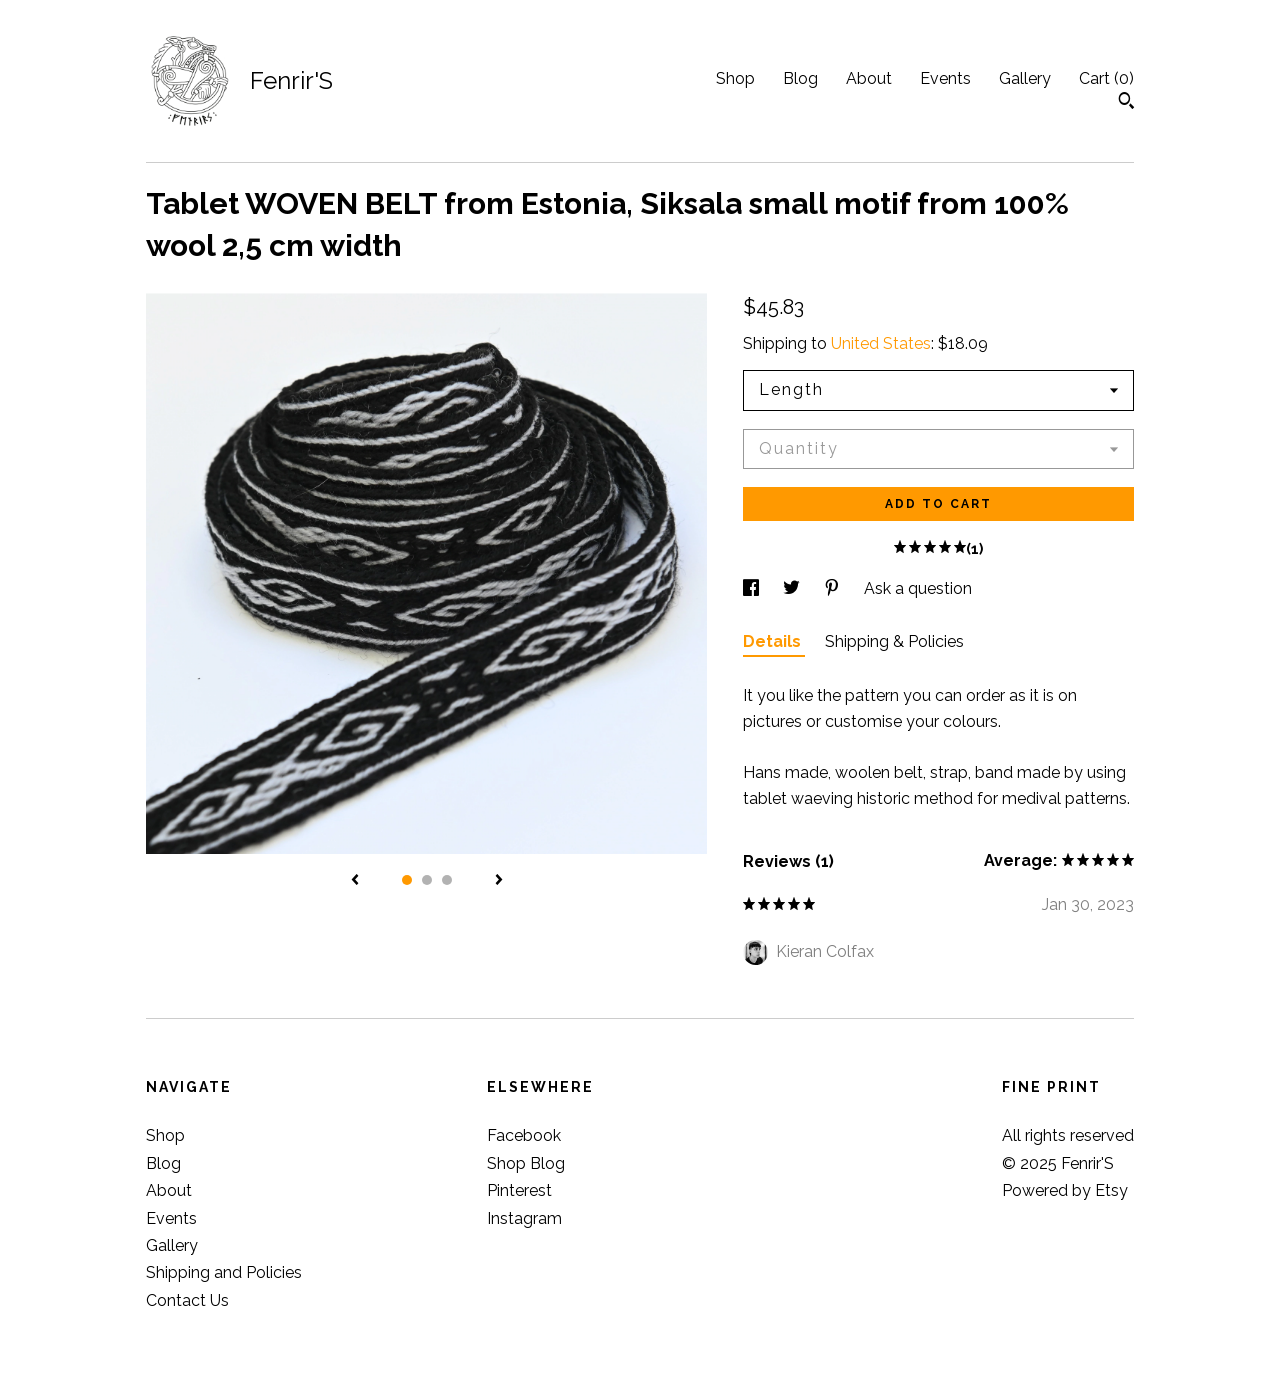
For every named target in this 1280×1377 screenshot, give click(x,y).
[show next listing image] (499, 881)
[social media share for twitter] (793, 588)
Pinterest (519, 1190)
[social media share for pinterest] (834, 588)
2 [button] (427, 880)
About (869, 78)
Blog (800, 78)
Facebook (524, 1135)
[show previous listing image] (355, 881)
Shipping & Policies (894, 641)
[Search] (1126, 103)
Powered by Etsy (1065, 1190)
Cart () (1106, 78)
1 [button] (407, 880)
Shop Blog (526, 1163)
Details (774, 641)
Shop (735, 78)
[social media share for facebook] (753, 588)
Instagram (524, 1218)
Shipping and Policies (224, 1272)
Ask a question (918, 588)
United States (881, 343)
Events (945, 78)
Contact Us (187, 1300)
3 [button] (447, 880)
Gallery (1025, 78)
